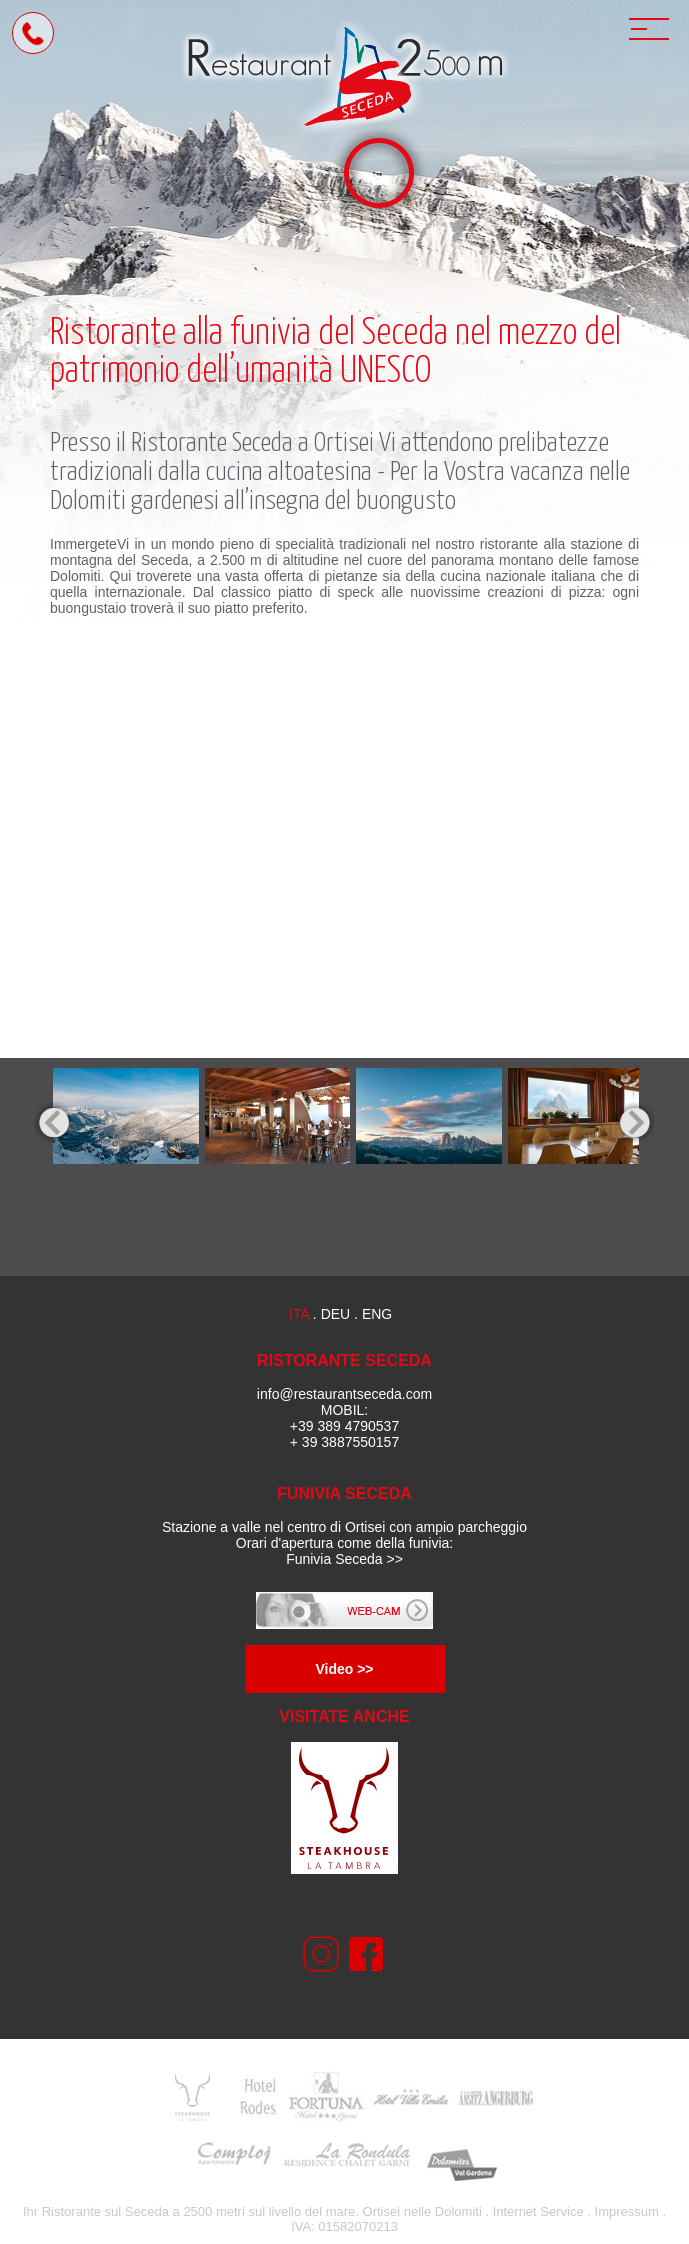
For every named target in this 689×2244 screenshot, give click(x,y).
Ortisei (344, 443)
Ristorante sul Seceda (105, 2211)
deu (336, 1314)
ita (299, 1314)
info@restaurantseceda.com (344, 1394)
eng (377, 1314)
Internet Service (538, 2211)
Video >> (344, 1669)
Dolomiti (458, 2211)
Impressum (627, 2211)
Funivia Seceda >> (344, 1559)
